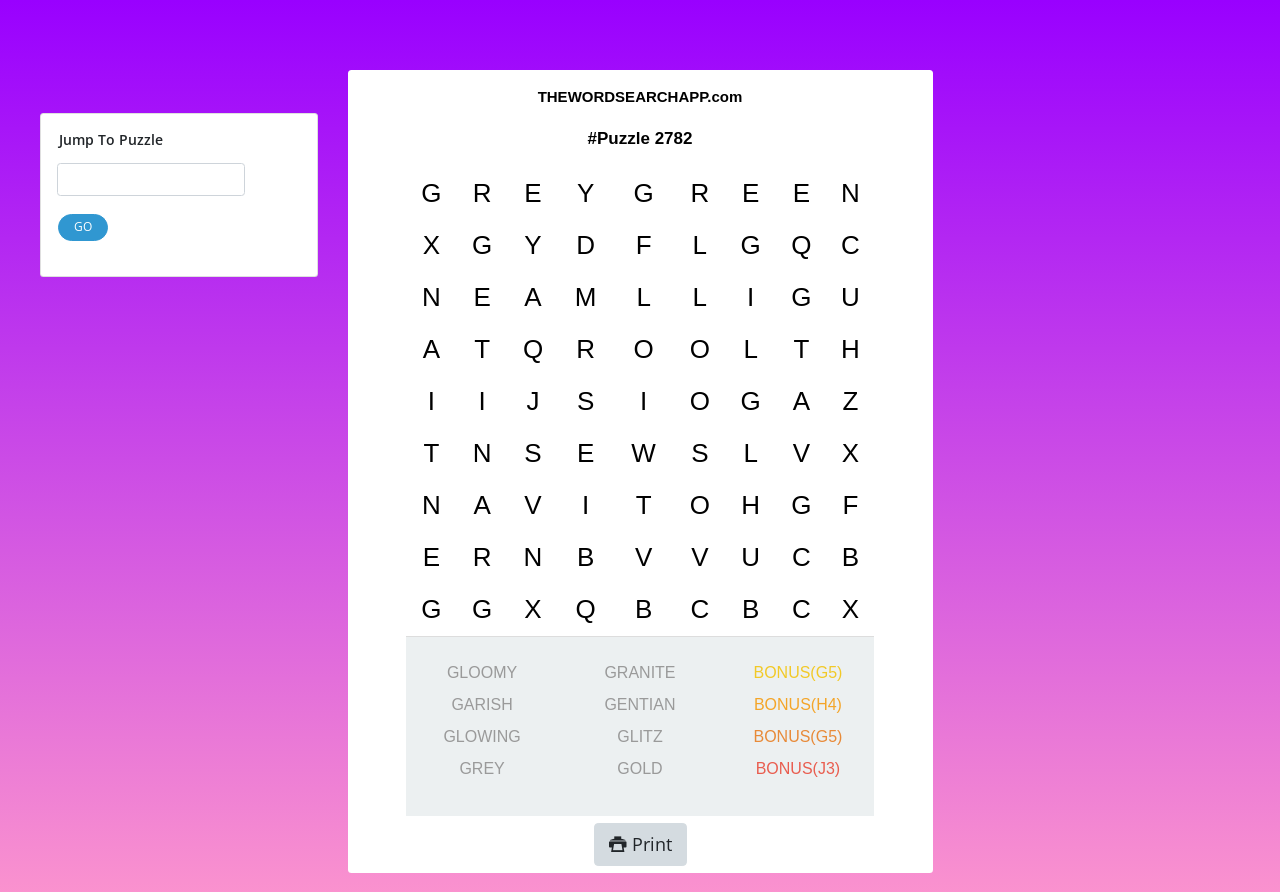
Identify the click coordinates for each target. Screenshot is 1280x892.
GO (83, 226)
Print (640, 844)
